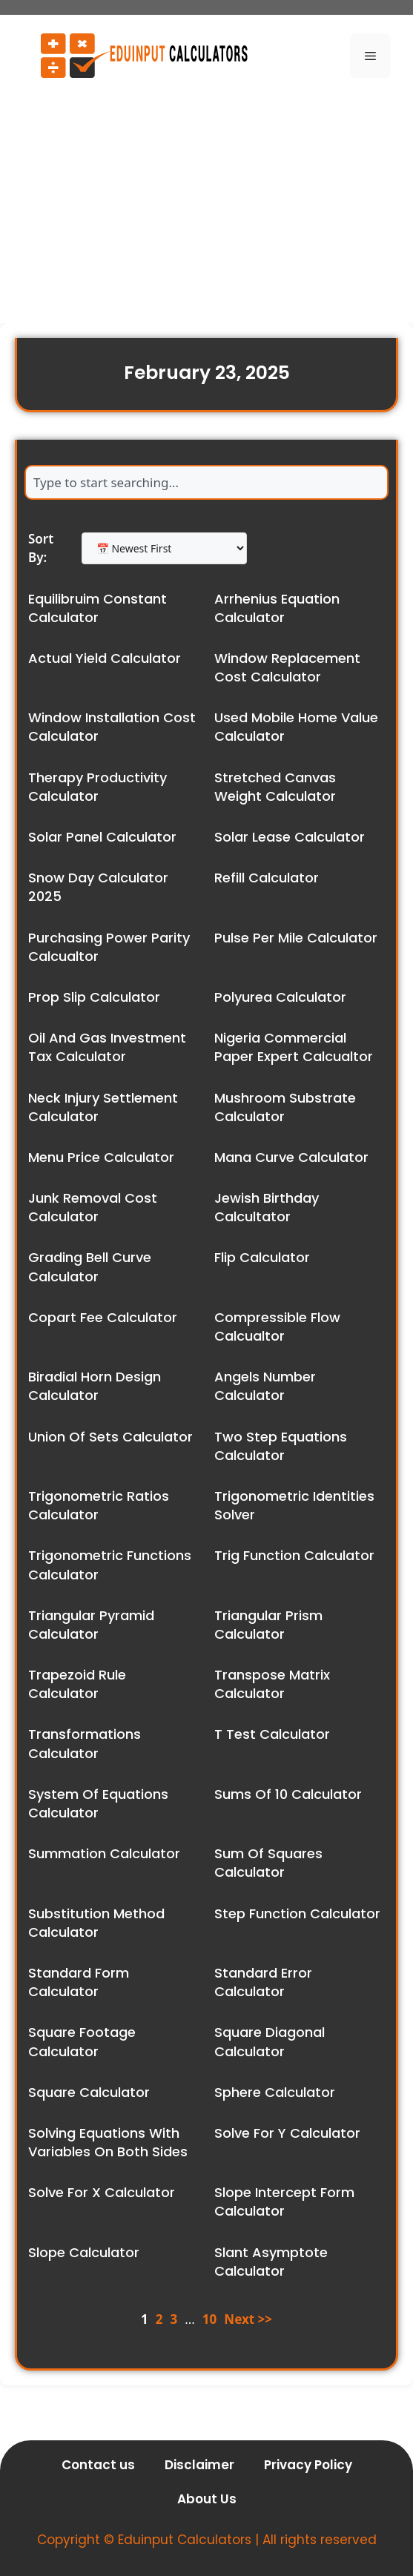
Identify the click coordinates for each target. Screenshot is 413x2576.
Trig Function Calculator (294, 1555)
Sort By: (40, 548)
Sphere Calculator (274, 2092)
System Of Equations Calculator (98, 1803)
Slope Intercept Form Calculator (284, 2201)
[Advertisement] (206, 204)
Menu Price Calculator (101, 1157)
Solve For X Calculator (101, 2192)
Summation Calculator (104, 1853)
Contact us (98, 2465)
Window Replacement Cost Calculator (287, 667)
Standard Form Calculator (78, 1982)
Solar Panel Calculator (102, 837)
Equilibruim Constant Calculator (97, 608)
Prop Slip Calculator (94, 997)
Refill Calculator (266, 877)
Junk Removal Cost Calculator (92, 1207)
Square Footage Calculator (82, 2041)
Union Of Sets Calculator (110, 1436)
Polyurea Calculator (280, 997)
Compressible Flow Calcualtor (277, 1326)
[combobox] (206, 482)
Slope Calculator (83, 2252)
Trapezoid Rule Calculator (77, 1684)
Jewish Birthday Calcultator (266, 1207)
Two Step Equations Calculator (280, 1445)
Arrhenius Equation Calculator (277, 608)
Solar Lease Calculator (289, 837)
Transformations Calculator (84, 1743)
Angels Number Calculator (265, 1385)
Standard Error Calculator (263, 1982)
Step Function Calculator (297, 1913)
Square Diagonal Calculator (269, 2041)
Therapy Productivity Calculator (97, 786)
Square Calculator (89, 2092)
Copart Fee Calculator (102, 1317)
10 (209, 2319)
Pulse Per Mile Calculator (295, 937)
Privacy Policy (308, 2465)
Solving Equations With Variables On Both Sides (108, 2142)
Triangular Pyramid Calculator (91, 1624)
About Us (207, 2499)
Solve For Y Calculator (287, 2133)
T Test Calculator (272, 1734)
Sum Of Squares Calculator (268, 1862)
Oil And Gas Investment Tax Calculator (107, 1047)
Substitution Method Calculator (96, 1922)
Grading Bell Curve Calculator (89, 1266)
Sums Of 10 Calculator (288, 1794)
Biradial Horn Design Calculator (94, 1385)
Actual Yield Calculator (104, 658)
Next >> (248, 2319)
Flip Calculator (262, 1257)
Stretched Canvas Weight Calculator (275, 786)
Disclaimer (199, 2465)
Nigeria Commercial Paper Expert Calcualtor (293, 1047)
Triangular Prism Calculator (268, 1624)
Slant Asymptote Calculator (271, 2261)
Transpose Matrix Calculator (272, 1684)
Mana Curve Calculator (291, 1157)
